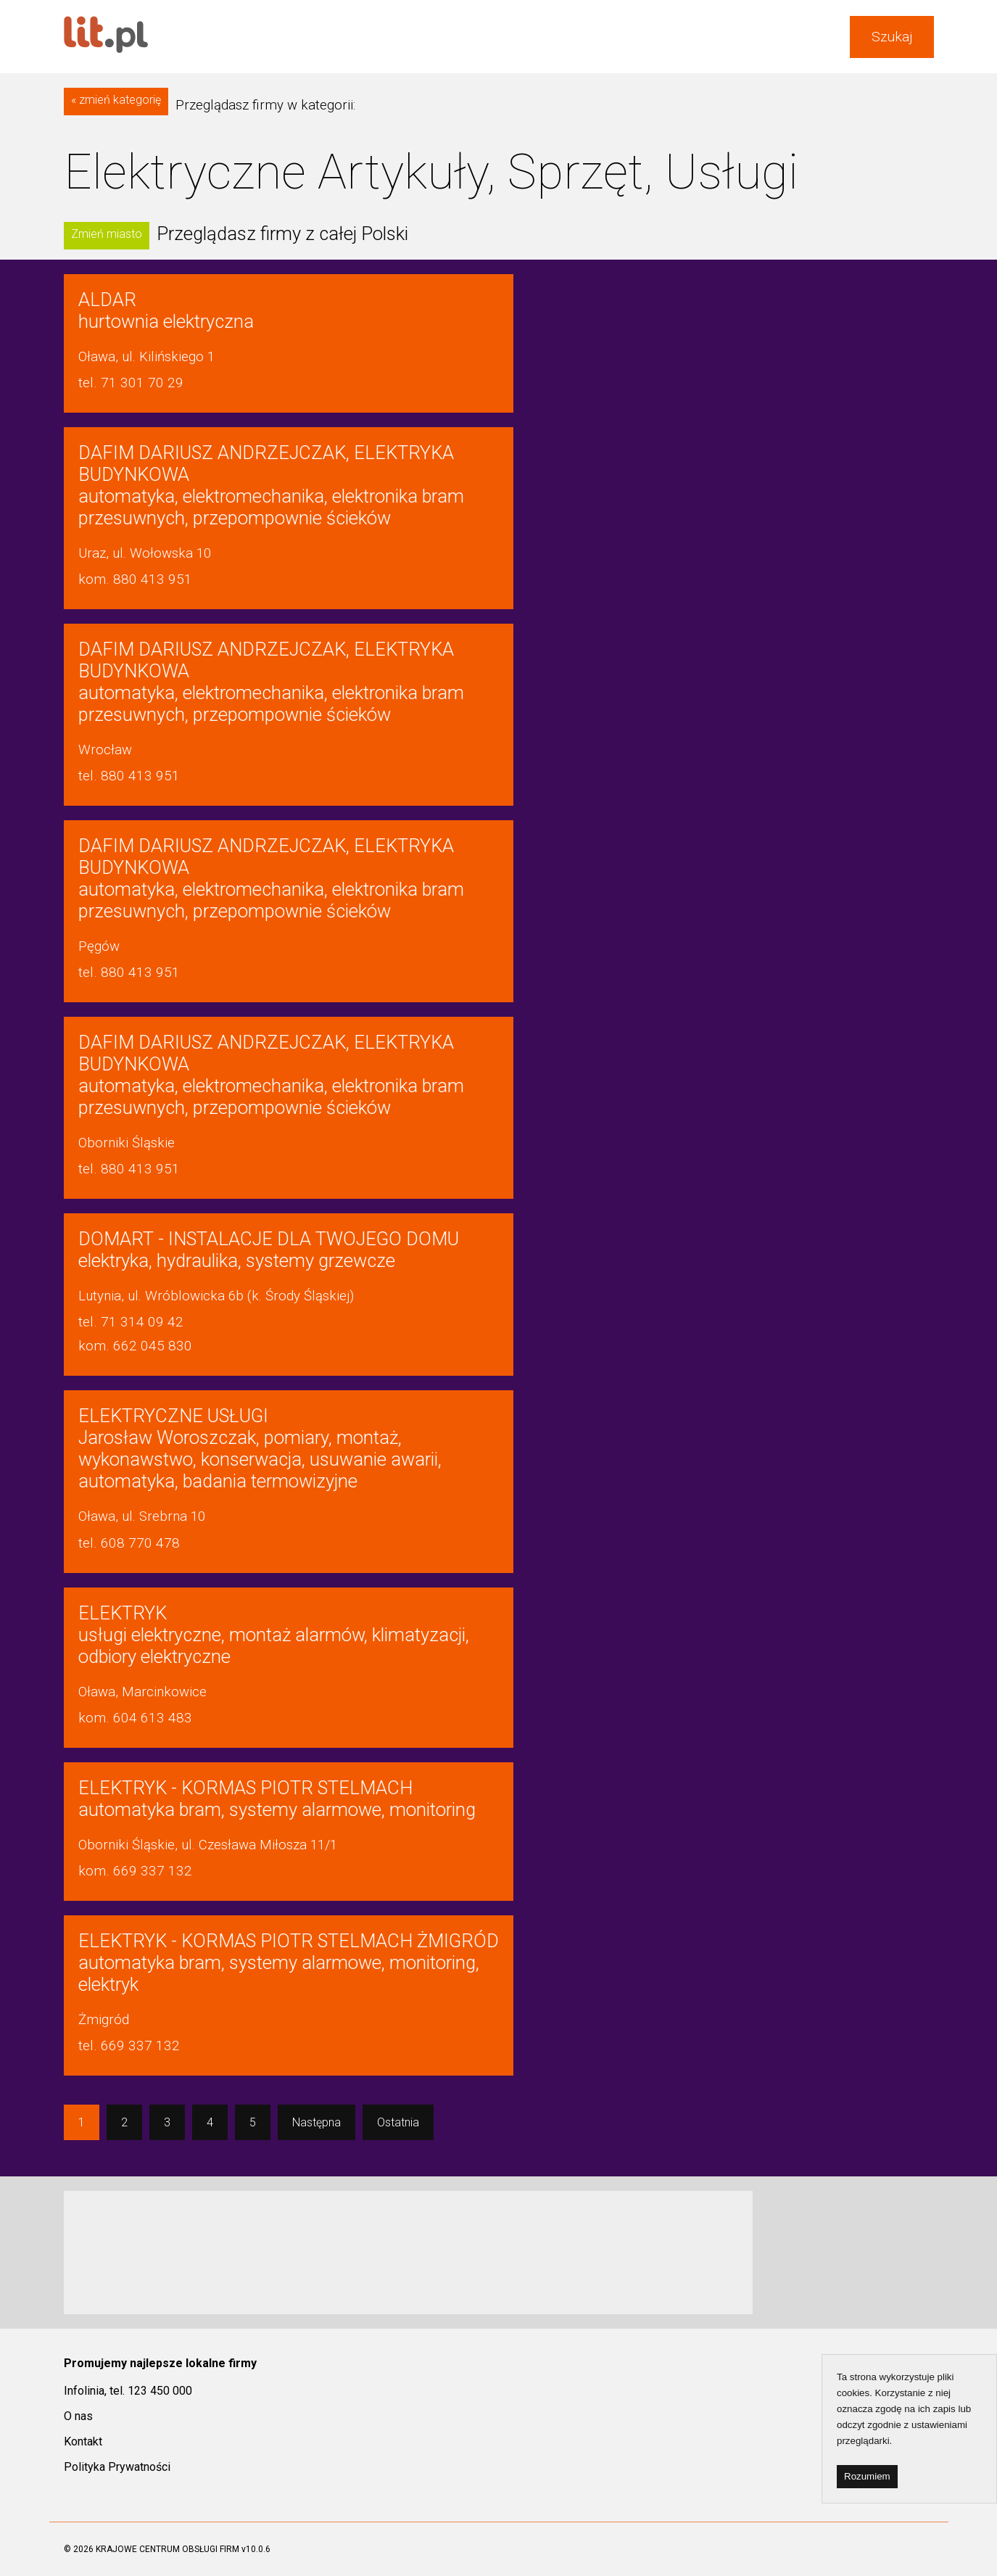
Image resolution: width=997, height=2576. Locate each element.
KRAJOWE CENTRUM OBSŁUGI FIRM (167, 2549)
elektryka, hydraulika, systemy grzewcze (268, 1249)
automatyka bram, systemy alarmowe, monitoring (277, 1798)
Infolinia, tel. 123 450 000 (128, 2391)
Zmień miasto (106, 234)
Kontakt (83, 2441)
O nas (78, 2416)
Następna (316, 2122)
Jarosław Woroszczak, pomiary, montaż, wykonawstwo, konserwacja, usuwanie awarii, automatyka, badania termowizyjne (260, 1448)
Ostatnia (398, 2122)
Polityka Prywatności (117, 2467)
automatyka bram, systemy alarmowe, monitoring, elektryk (288, 1962)
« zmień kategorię (116, 100)
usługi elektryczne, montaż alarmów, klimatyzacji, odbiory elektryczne (273, 1634)
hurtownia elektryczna (166, 310)
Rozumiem (867, 2476)
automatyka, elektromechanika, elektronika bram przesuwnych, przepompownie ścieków (271, 485)
